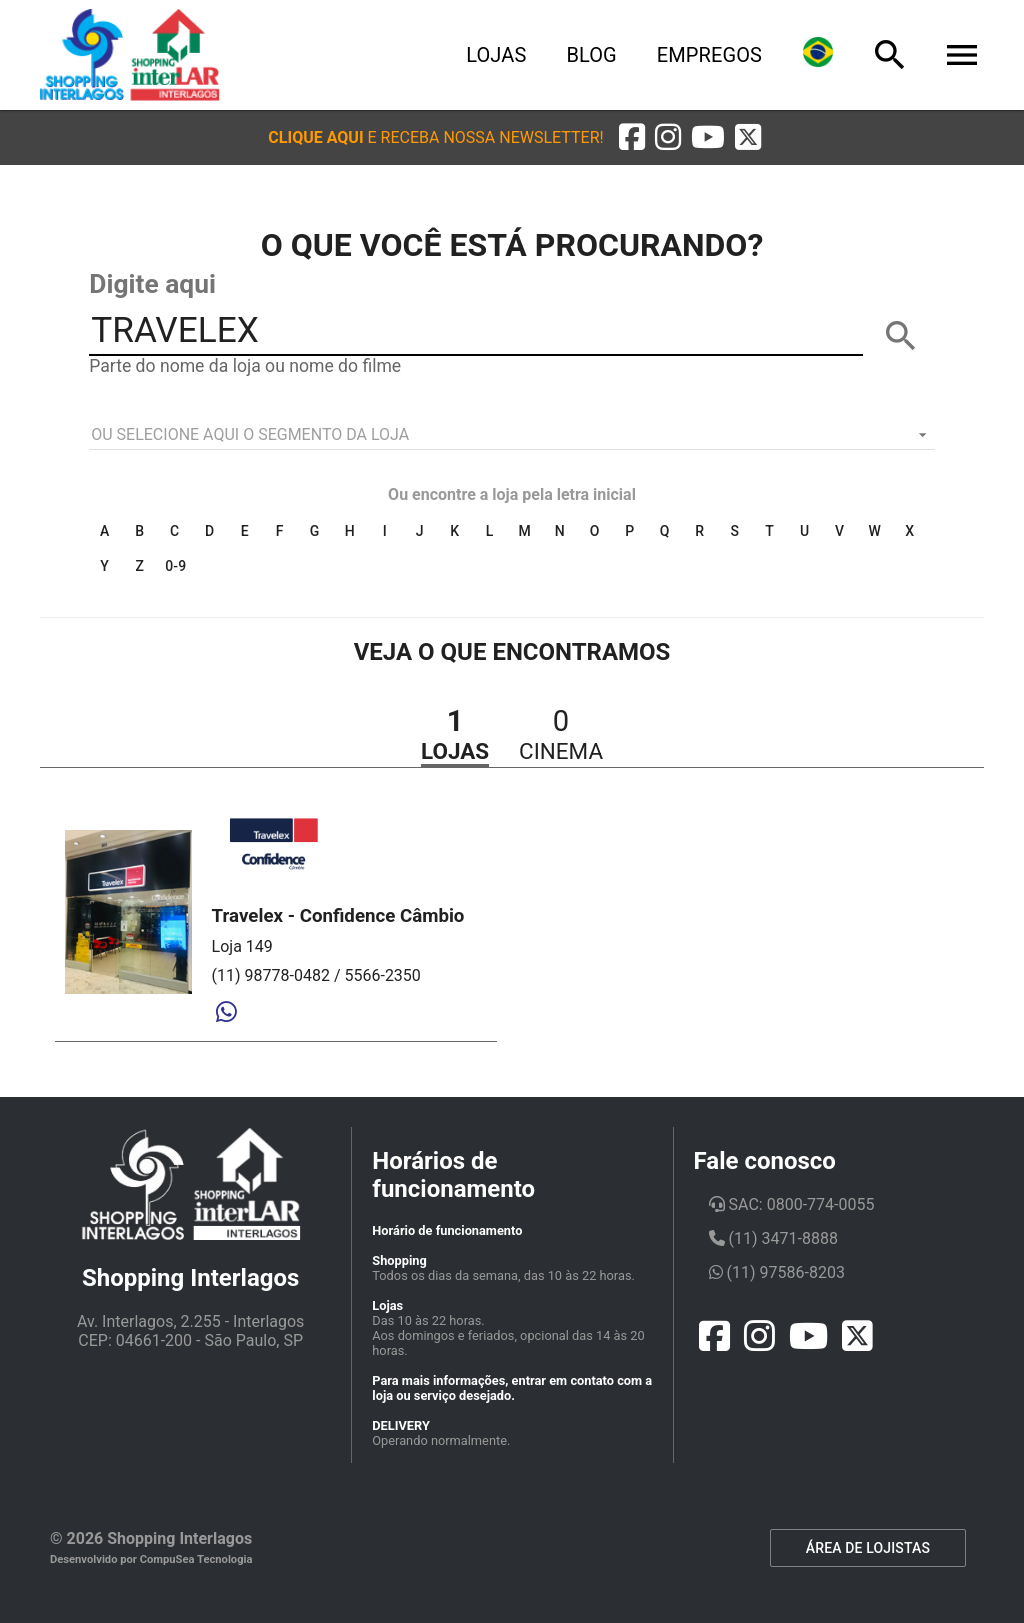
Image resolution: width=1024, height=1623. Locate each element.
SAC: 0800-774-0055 (792, 1204)
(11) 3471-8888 (773, 1238)
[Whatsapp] (226, 1013)
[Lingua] (818, 55)
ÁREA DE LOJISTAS (868, 1548)
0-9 (175, 566)
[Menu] (962, 55)
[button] (435, 137)
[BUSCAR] (901, 336)
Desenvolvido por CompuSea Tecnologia (151, 1559)
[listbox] (512, 435)
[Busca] (890, 55)
